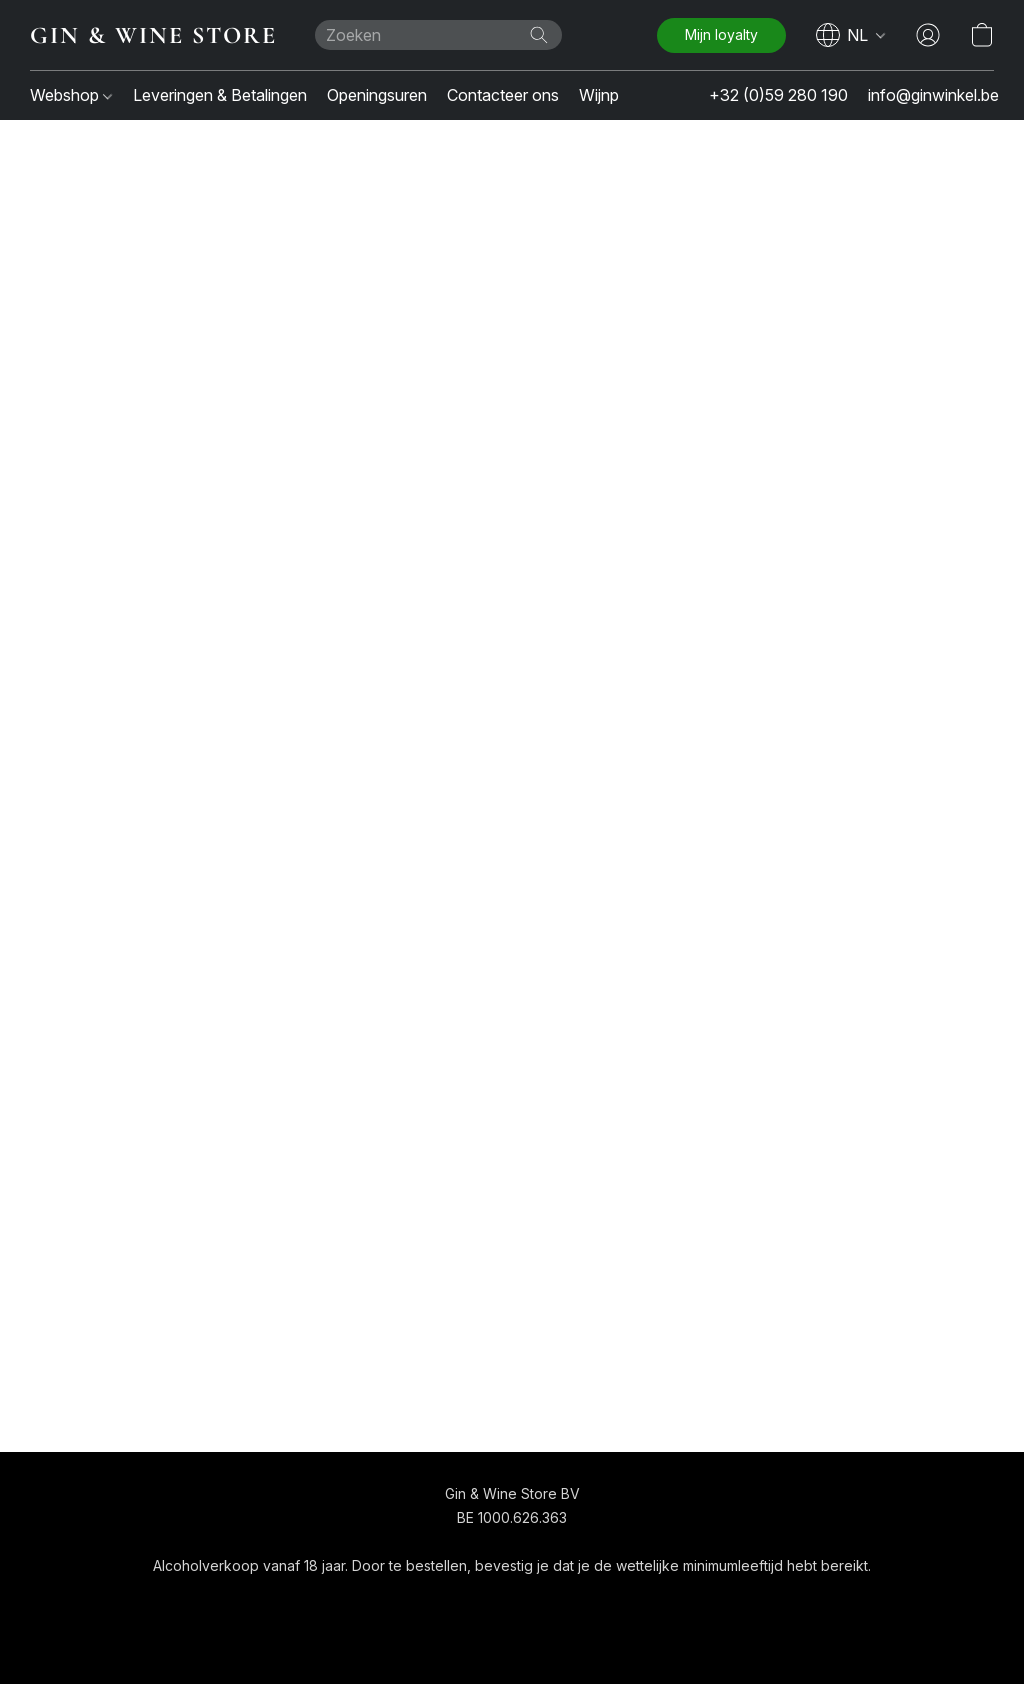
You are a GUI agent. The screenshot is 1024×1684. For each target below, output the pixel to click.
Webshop (71, 95)
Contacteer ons (503, 95)
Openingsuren (377, 95)
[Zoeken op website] (539, 35)
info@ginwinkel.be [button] (933, 95)
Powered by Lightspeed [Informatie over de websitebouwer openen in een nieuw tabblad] (512, 1640)
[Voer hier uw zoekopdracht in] (438, 35)
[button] (152, 35)
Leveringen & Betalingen (220, 95)
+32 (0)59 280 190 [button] (778, 95)
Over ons (584, 1602)
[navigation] (851, 35)
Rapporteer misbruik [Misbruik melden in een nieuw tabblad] (702, 1602)
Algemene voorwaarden (454, 1602)
